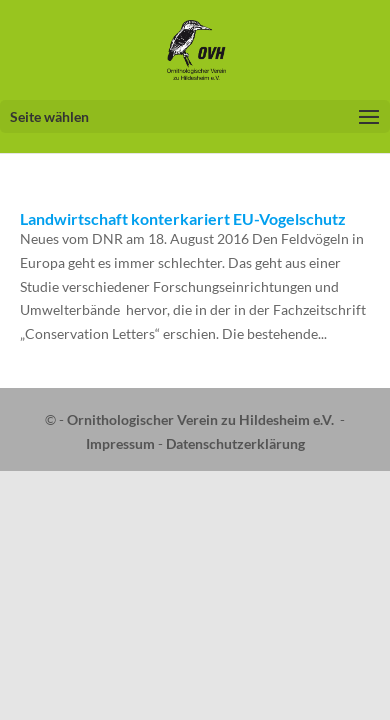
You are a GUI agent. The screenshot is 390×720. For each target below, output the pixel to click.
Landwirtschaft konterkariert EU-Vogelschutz (183, 218)
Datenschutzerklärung (235, 443)
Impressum (120, 443)
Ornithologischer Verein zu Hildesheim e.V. (200, 419)
